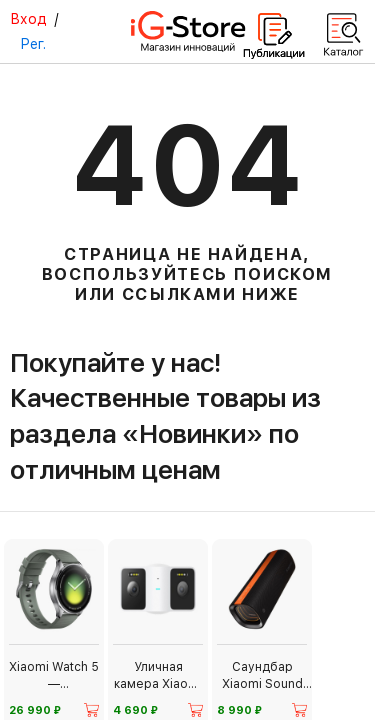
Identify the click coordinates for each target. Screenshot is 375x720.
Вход (28, 19)
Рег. (33, 44)
